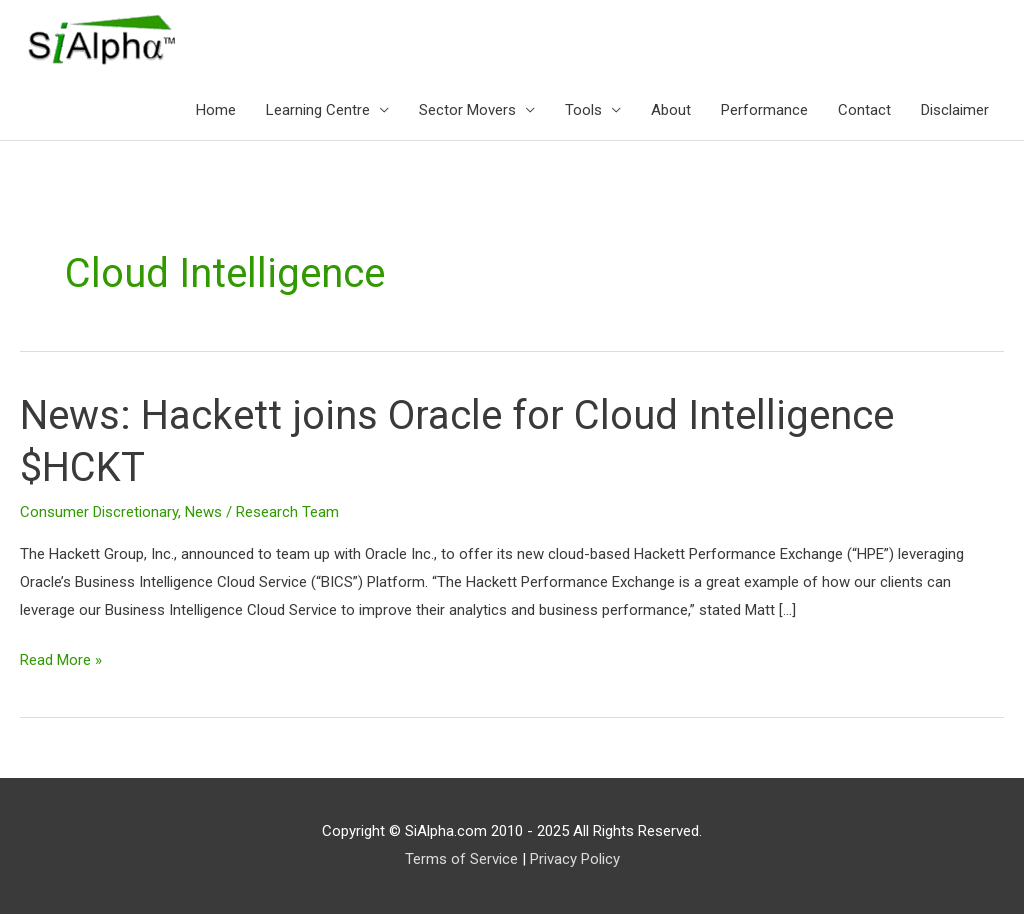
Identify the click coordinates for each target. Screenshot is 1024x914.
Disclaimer (955, 110)
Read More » (61, 658)
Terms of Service (461, 859)
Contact (864, 110)
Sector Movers (467, 110)
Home (216, 110)
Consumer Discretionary (99, 512)
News (203, 512)
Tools (583, 110)
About (671, 110)
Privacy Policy (575, 859)
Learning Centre (318, 110)
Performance (764, 110)
